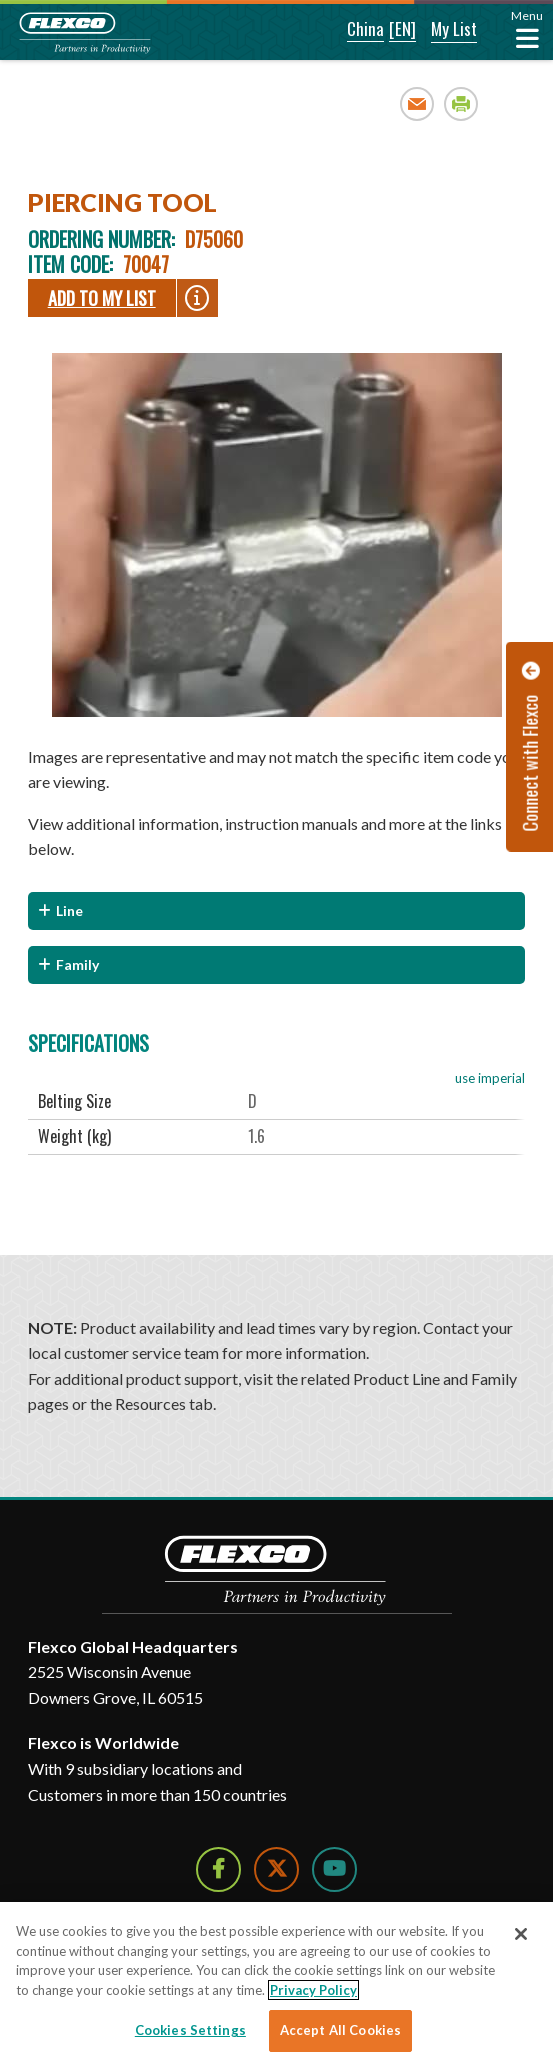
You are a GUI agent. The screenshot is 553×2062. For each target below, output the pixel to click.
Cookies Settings (190, 2030)
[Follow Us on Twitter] (276, 1869)
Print (461, 103)
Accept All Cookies (340, 2030)
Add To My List (102, 298)
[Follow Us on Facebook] (218, 1869)
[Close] (521, 1934)
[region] (276, 1982)
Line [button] (69, 910)
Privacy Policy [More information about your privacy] (313, 1990)
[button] (352, 30)
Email (417, 103)
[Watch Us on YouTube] (334, 1869)
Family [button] (77, 964)
